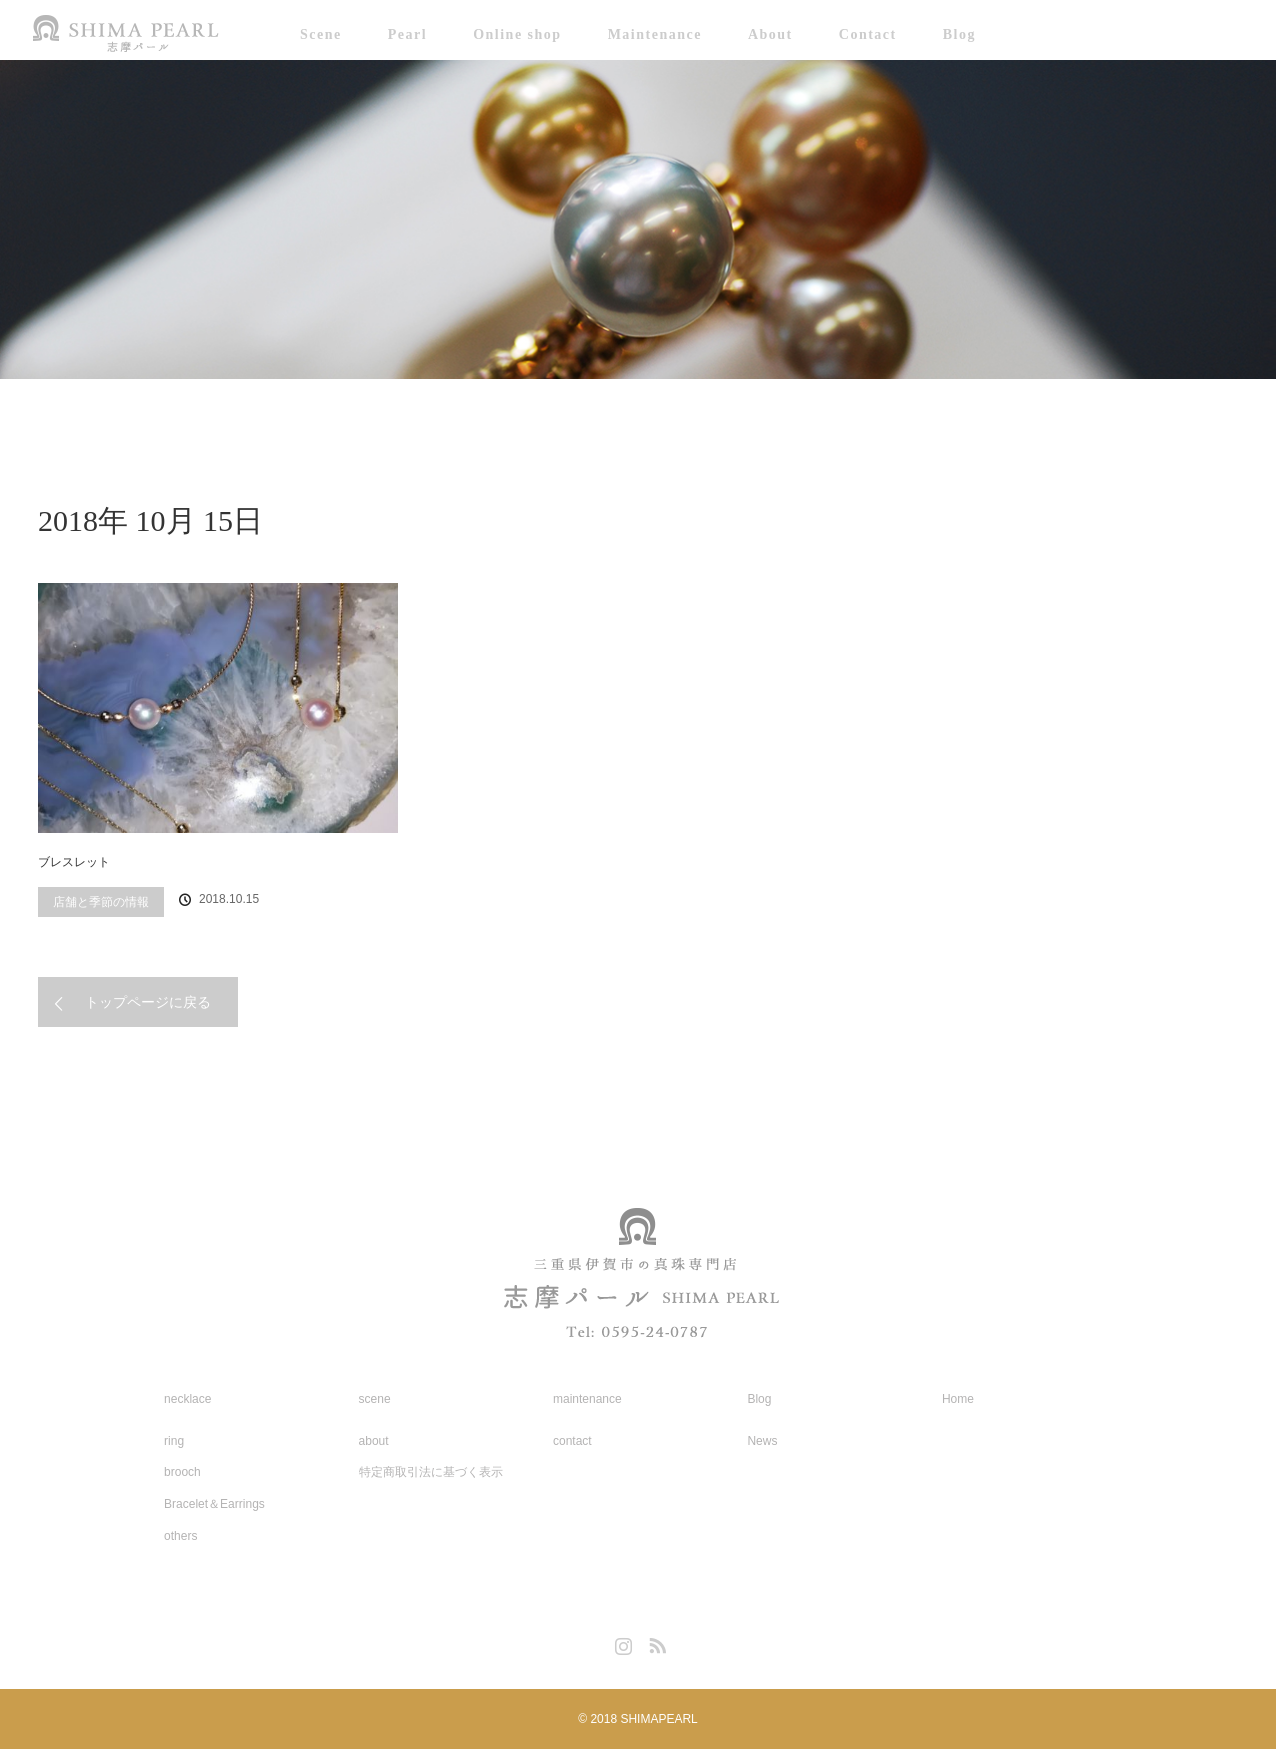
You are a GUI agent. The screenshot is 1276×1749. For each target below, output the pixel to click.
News (762, 1441)
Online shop (517, 34)
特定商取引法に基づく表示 (431, 1472)
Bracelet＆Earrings (214, 1504)
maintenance (587, 1399)
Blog (959, 34)
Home (958, 1399)
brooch (182, 1472)
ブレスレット (74, 862)
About (770, 34)
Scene (321, 34)
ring (174, 1441)
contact (572, 1441)
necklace (187, 1399)
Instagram (621, 1642)
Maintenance (655, 34)
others (180, 1536)
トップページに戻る (148, 1002)
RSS (655, 1642)
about (374, 1441)
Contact (868, 34)
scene (375, 1399)
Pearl (407, 34)
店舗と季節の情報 (101, 902)
